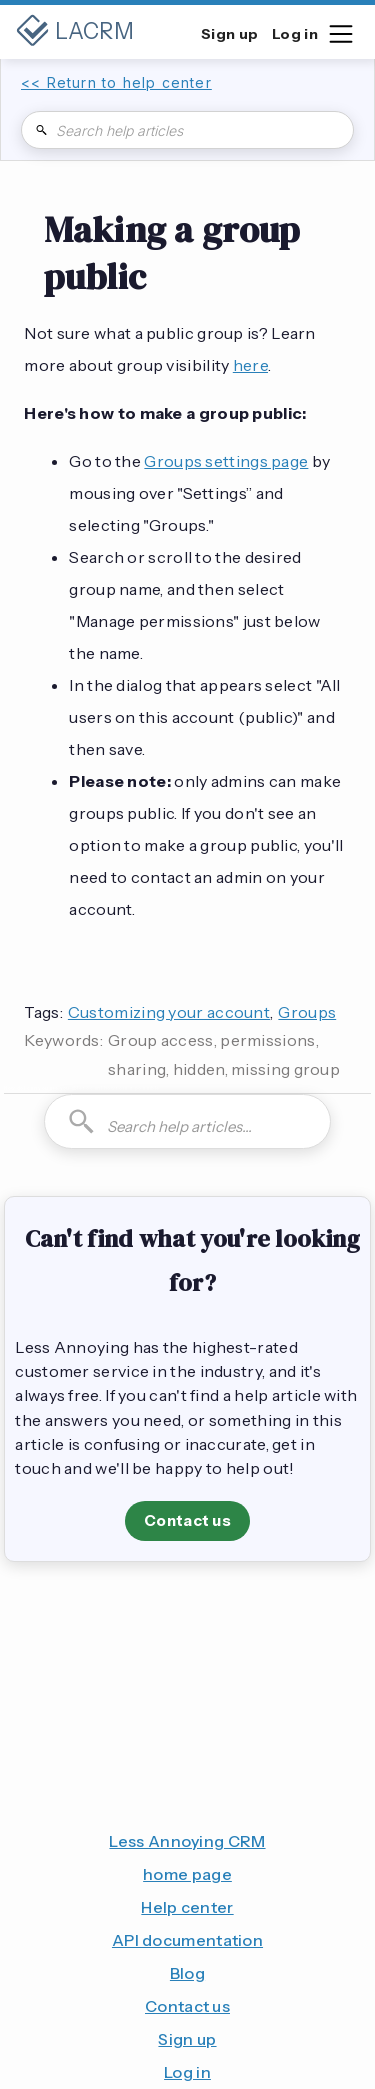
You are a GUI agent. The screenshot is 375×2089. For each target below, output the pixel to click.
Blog (187, 1973)
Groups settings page (226, 461)
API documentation (187, 1940)
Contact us (187, 1520)
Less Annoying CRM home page (187, 1857)
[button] (340, 31)
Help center (187, 1907)
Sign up (187, 2039)
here (250, 365)
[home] (75, 32)
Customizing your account (169, 1012)
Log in (187, 2072)
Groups (307, 1012)
